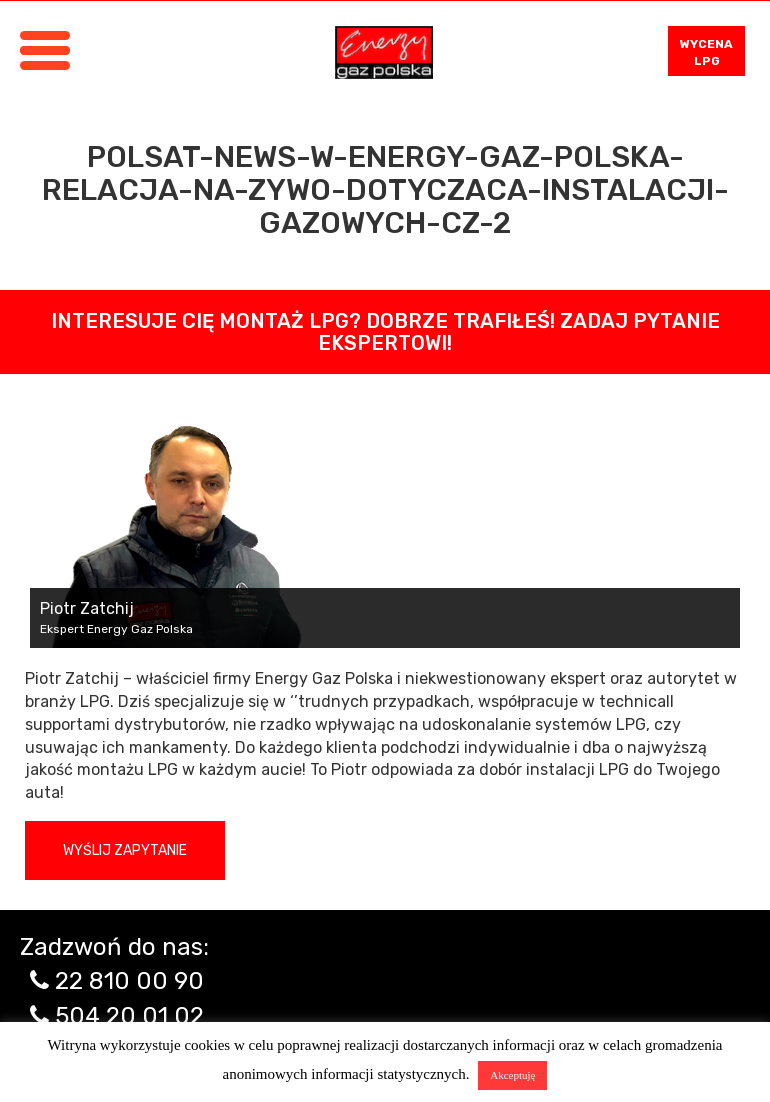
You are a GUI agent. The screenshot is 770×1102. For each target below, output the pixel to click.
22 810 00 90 (129, 981)
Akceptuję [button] (512, 1075)
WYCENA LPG (706, 52)
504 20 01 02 (129, 1016)
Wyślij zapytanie (125, 850)
